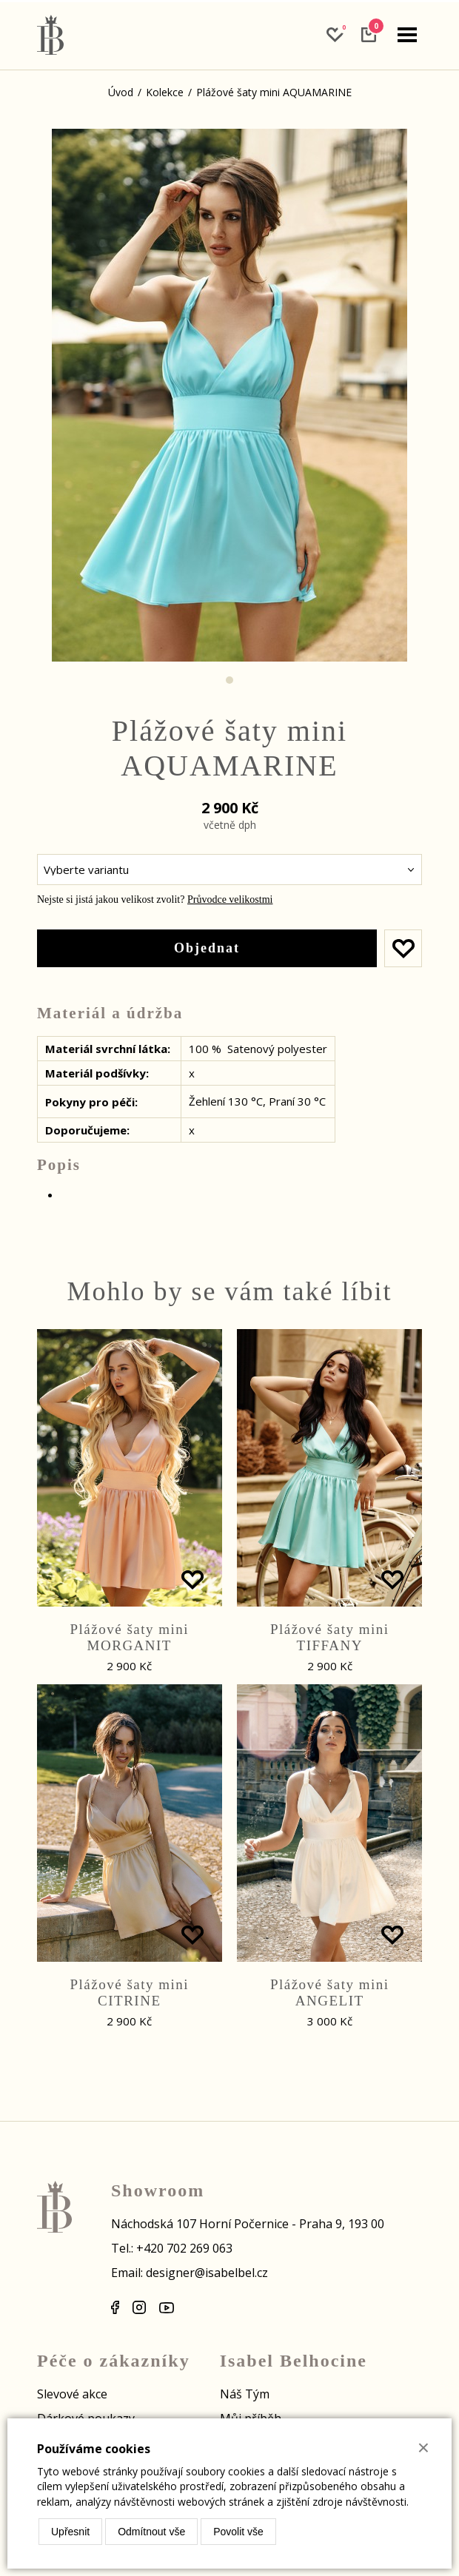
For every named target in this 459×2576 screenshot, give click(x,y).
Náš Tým (244, 2394)
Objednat (207, 948)
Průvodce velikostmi (230, 899)
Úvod (120, 92)
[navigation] (407, 34)
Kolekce (165, 92)
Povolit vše (238, 2532)
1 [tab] (229, 680)
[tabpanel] (229, 395)
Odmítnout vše (151, 2532)
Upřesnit (70, 2532)
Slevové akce (72, 2394)
